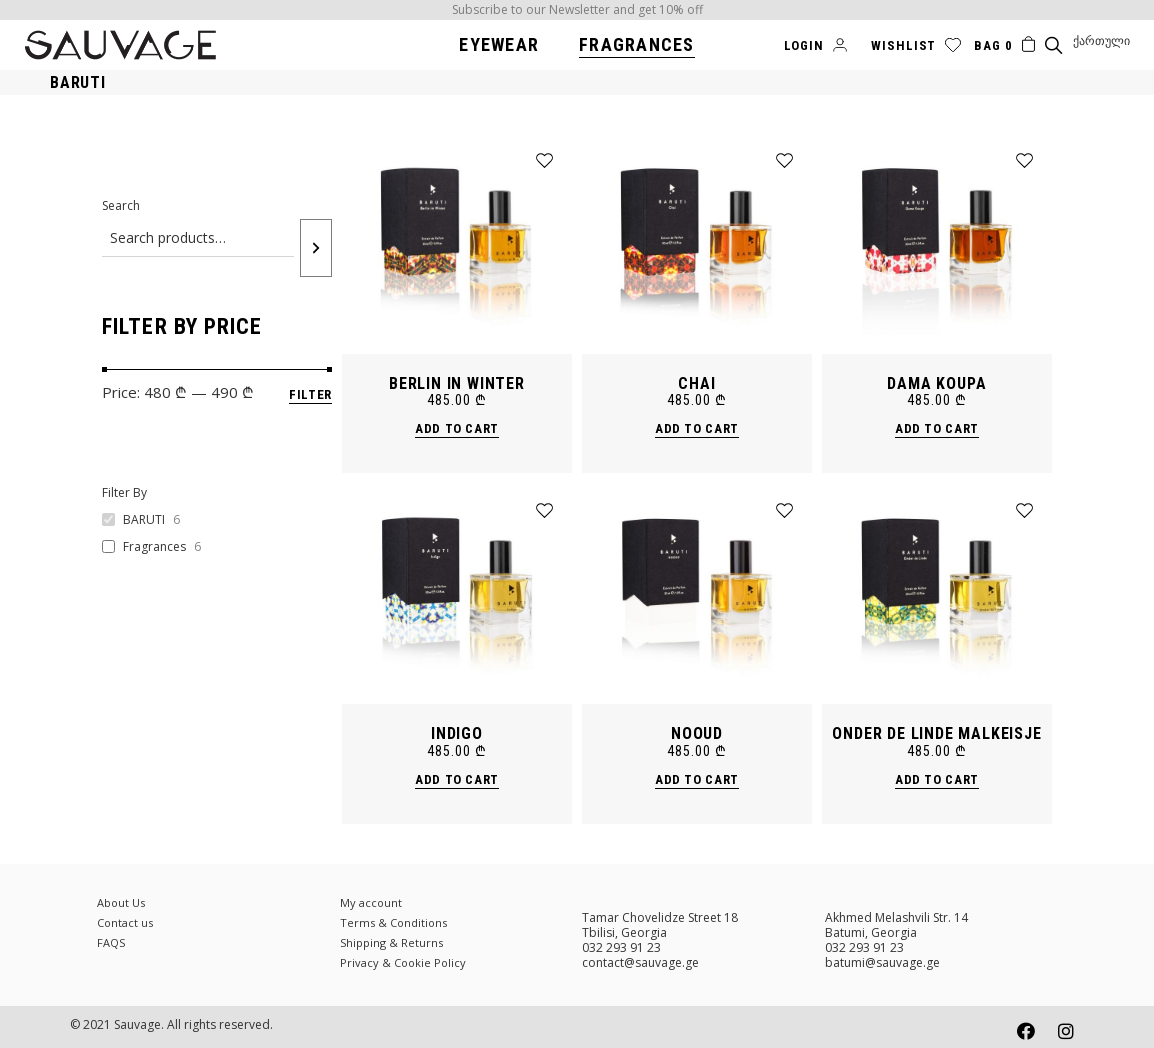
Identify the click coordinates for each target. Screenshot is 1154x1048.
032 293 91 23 (621, 947)
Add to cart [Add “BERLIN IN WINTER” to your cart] (457, 428)
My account (371, 902)
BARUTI (144, 520)
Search (121, 205)
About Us (121, 902)
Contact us (125, 922)
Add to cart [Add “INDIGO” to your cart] (457, 779)
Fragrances (154, 547)
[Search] (316, 248)
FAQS (111, 942)
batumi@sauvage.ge (882, 962)
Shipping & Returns (391, 942)
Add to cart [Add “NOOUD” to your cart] (697, 779)
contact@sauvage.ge (640, 962)
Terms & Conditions (393, 922)
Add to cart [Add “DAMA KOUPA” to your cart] (937, 428)
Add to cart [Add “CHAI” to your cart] (697, 428)
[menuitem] (1101, 41)
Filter (310, 394)
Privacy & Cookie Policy (403, 962)
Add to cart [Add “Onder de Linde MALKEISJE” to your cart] (937, 779)
